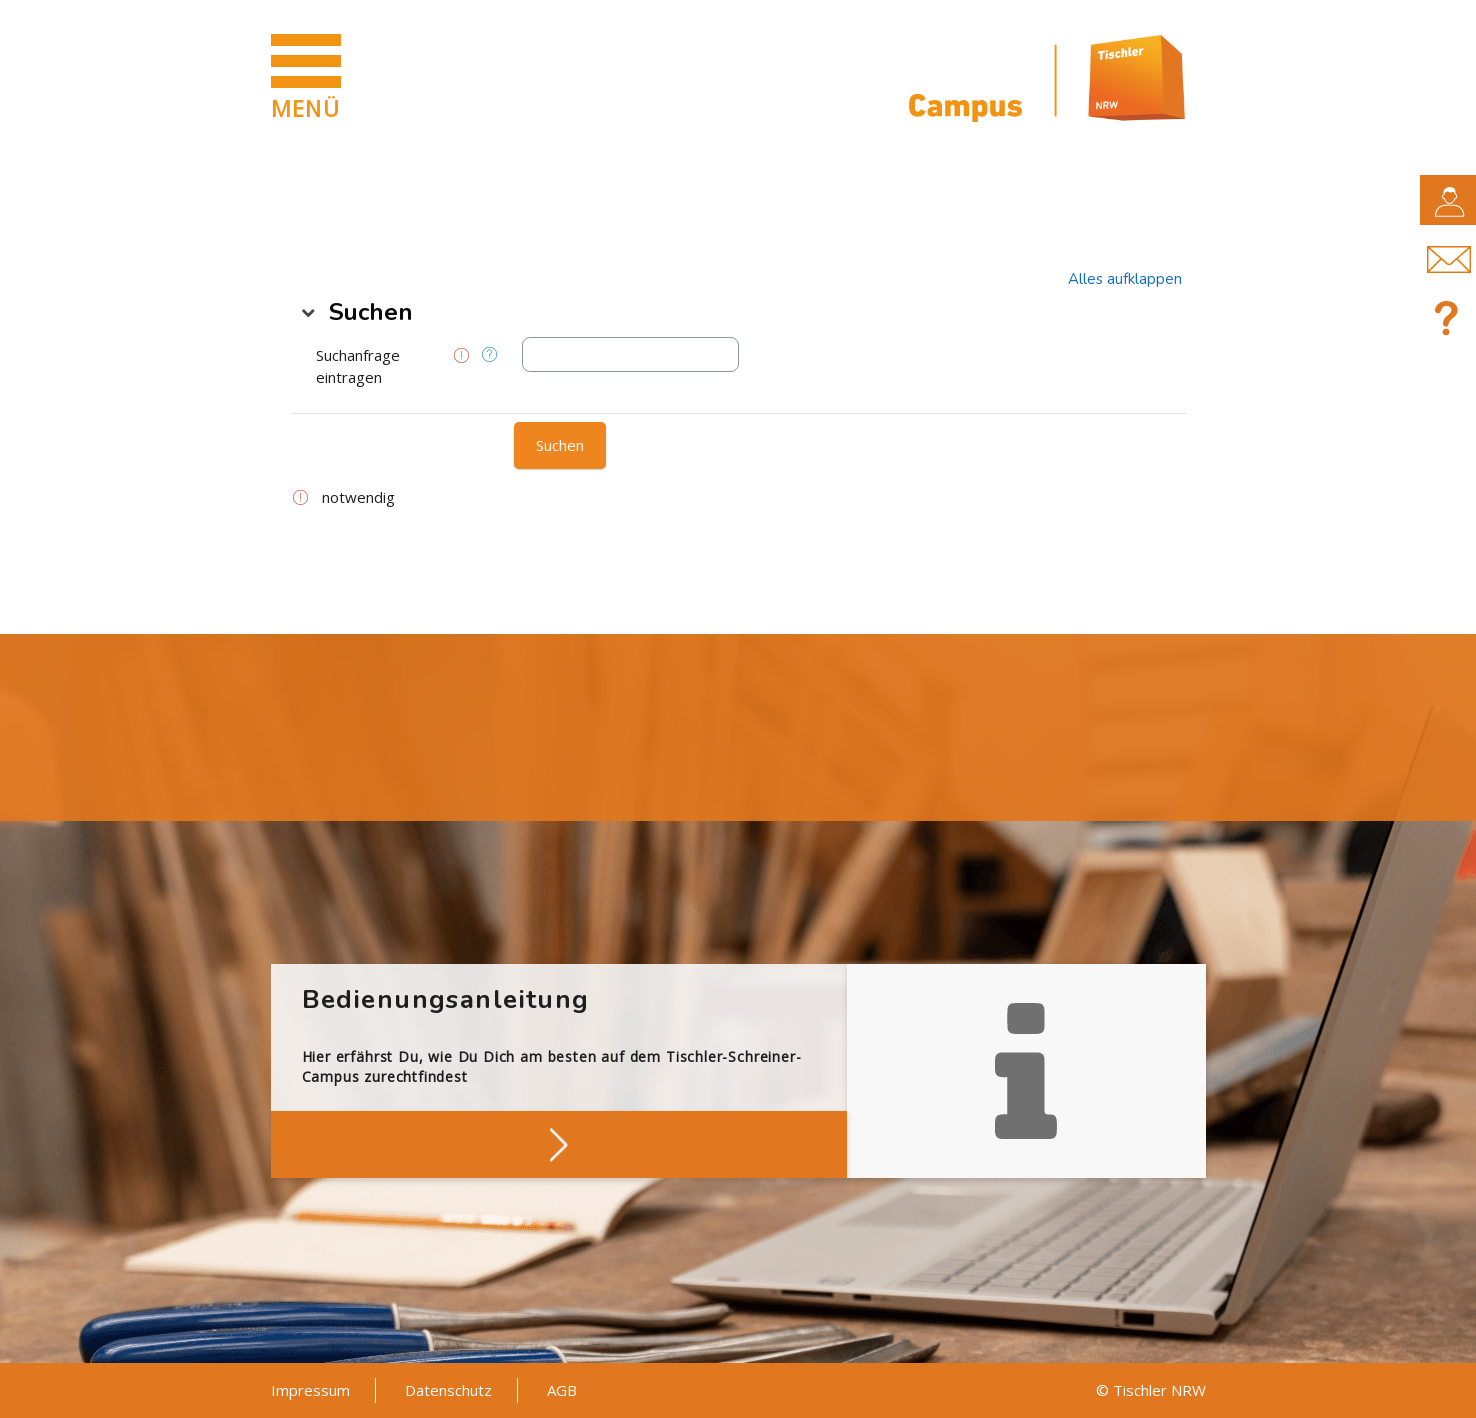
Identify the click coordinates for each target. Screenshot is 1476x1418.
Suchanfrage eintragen (358, 366)
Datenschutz (448, 1390)
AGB (562, 1390)
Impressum (310, 1390)
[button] (1125, 279)
